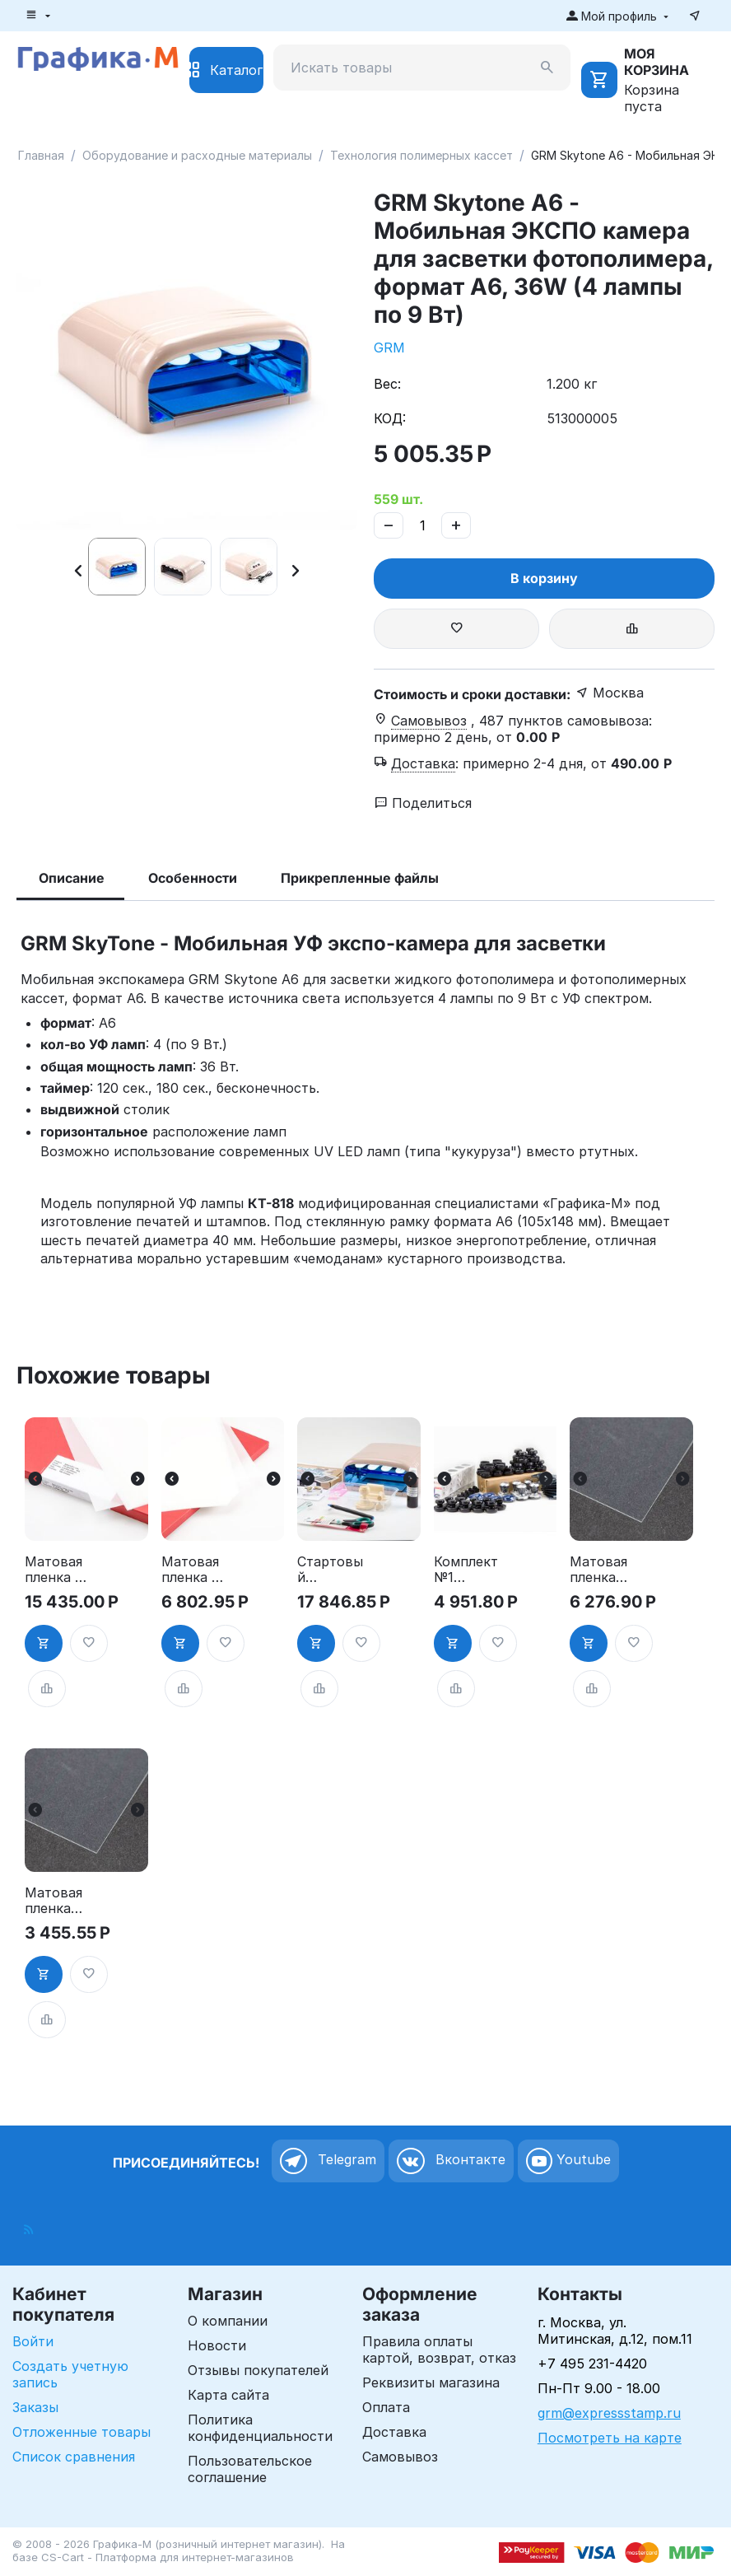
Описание (72, 878)
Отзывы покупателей (258, 2370)
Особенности (192, 878)
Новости (217, 2345)
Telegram (328, 2161)
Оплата (386, 2407)
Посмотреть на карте (610, 2437)
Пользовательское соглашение (250, 2468)
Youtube (568, 2161)
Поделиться (423, 803)
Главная (41, 155)
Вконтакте (451, 2161)
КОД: (390, 418)
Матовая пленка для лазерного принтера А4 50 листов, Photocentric (604, 1569)
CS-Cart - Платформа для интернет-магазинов (167, 2557)
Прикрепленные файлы (360, 878)
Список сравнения (73, 2456)
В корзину (544, 578)
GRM (389, 347)
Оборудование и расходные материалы (197, 155)
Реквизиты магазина (431, 2382)
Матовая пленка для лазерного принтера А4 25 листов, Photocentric (59, 1900)
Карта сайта (228, 2395)
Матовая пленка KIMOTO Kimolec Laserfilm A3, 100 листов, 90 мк (53, 1569)
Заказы (35, 2407)
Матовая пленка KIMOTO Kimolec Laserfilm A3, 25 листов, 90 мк (190, 1569)
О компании (228, 2320)
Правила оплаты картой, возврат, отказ (439, 2349)
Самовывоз (400, 2456)
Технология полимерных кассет (421, 155)
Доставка (394, 2432)
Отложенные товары (81, 2432)
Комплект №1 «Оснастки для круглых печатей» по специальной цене (466, 1569)
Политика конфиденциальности (260, 2427)
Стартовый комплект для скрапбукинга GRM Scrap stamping (331, 1569)
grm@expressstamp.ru (609, 2413)
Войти (33, 2341)
